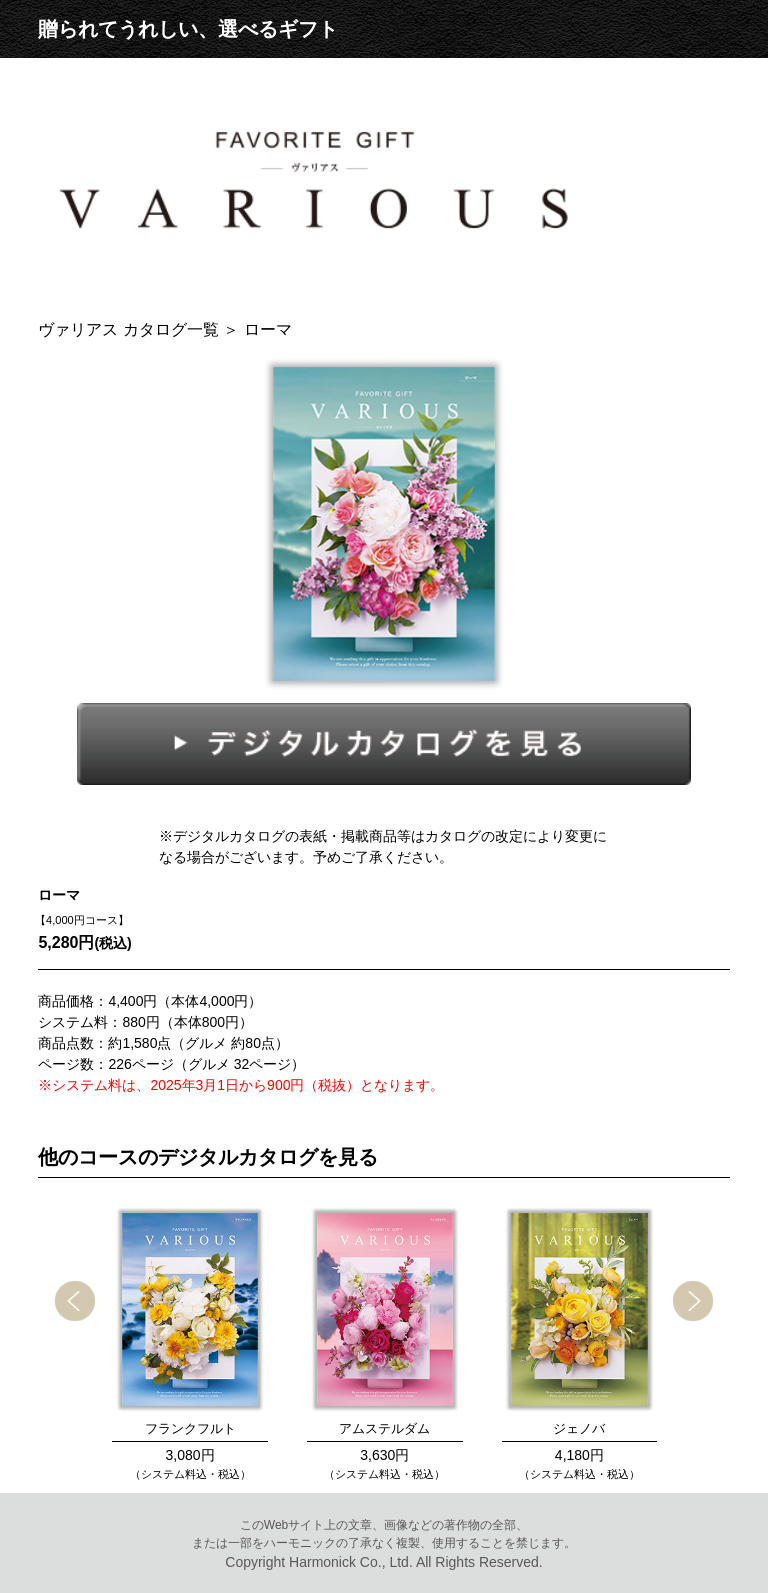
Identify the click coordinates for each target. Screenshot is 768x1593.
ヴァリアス (130, 329)
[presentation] (75, 1301)
